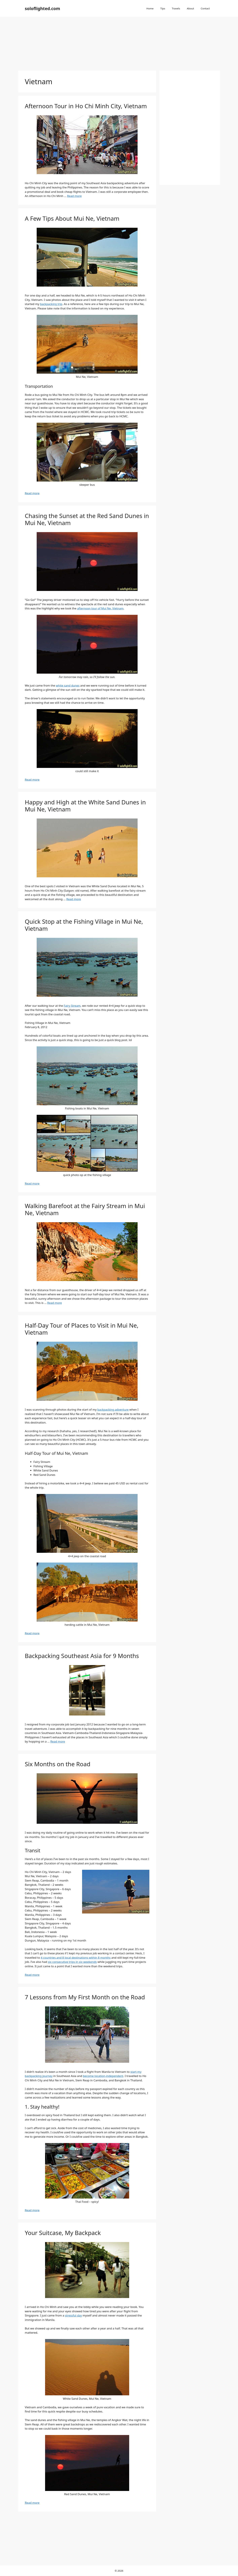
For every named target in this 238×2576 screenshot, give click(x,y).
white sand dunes (68, 685)
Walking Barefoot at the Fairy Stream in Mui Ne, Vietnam (85, 1209)
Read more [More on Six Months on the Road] (32, 1975)
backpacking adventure (113, 1409)
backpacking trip (51, 304)
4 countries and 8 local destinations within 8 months (76, 1958)
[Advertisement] (119, 42)
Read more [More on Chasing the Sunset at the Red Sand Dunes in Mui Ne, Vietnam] (32, 780)
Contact (205, 8)
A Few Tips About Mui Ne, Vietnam (72, 218)
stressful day (73, 2315)
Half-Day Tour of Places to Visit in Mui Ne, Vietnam (81, 1328)
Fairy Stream (72, 1006)
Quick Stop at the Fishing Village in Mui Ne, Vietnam (84, 924)
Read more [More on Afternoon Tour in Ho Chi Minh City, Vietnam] (74, 196)
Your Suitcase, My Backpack (63, 2233)
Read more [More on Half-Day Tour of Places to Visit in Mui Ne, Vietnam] (32, 1633)
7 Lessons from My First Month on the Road (85, 1997)
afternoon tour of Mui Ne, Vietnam (100, 608)
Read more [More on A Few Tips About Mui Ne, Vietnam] (32, 493)
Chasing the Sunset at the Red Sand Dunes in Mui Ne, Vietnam (87, 519)
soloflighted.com (42, 8)
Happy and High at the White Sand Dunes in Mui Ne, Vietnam (85, 805)
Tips (162, 8)
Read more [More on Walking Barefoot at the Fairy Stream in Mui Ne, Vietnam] (54, 1303)
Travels (176, 8)
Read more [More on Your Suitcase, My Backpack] (32, 2503)
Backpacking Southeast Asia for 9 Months (82, 1656)
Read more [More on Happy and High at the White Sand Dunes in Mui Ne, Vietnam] (73, 899)
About (190, 8)
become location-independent (103, 2076)
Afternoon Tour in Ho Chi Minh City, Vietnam (86, 106)
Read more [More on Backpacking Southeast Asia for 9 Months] (57, 1741)
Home (150, 8)
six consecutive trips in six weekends (72, 1962)
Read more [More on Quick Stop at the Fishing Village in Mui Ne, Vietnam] (32, 1183)
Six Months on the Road (57, 1764)
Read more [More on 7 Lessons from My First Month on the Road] (32, 2210)
